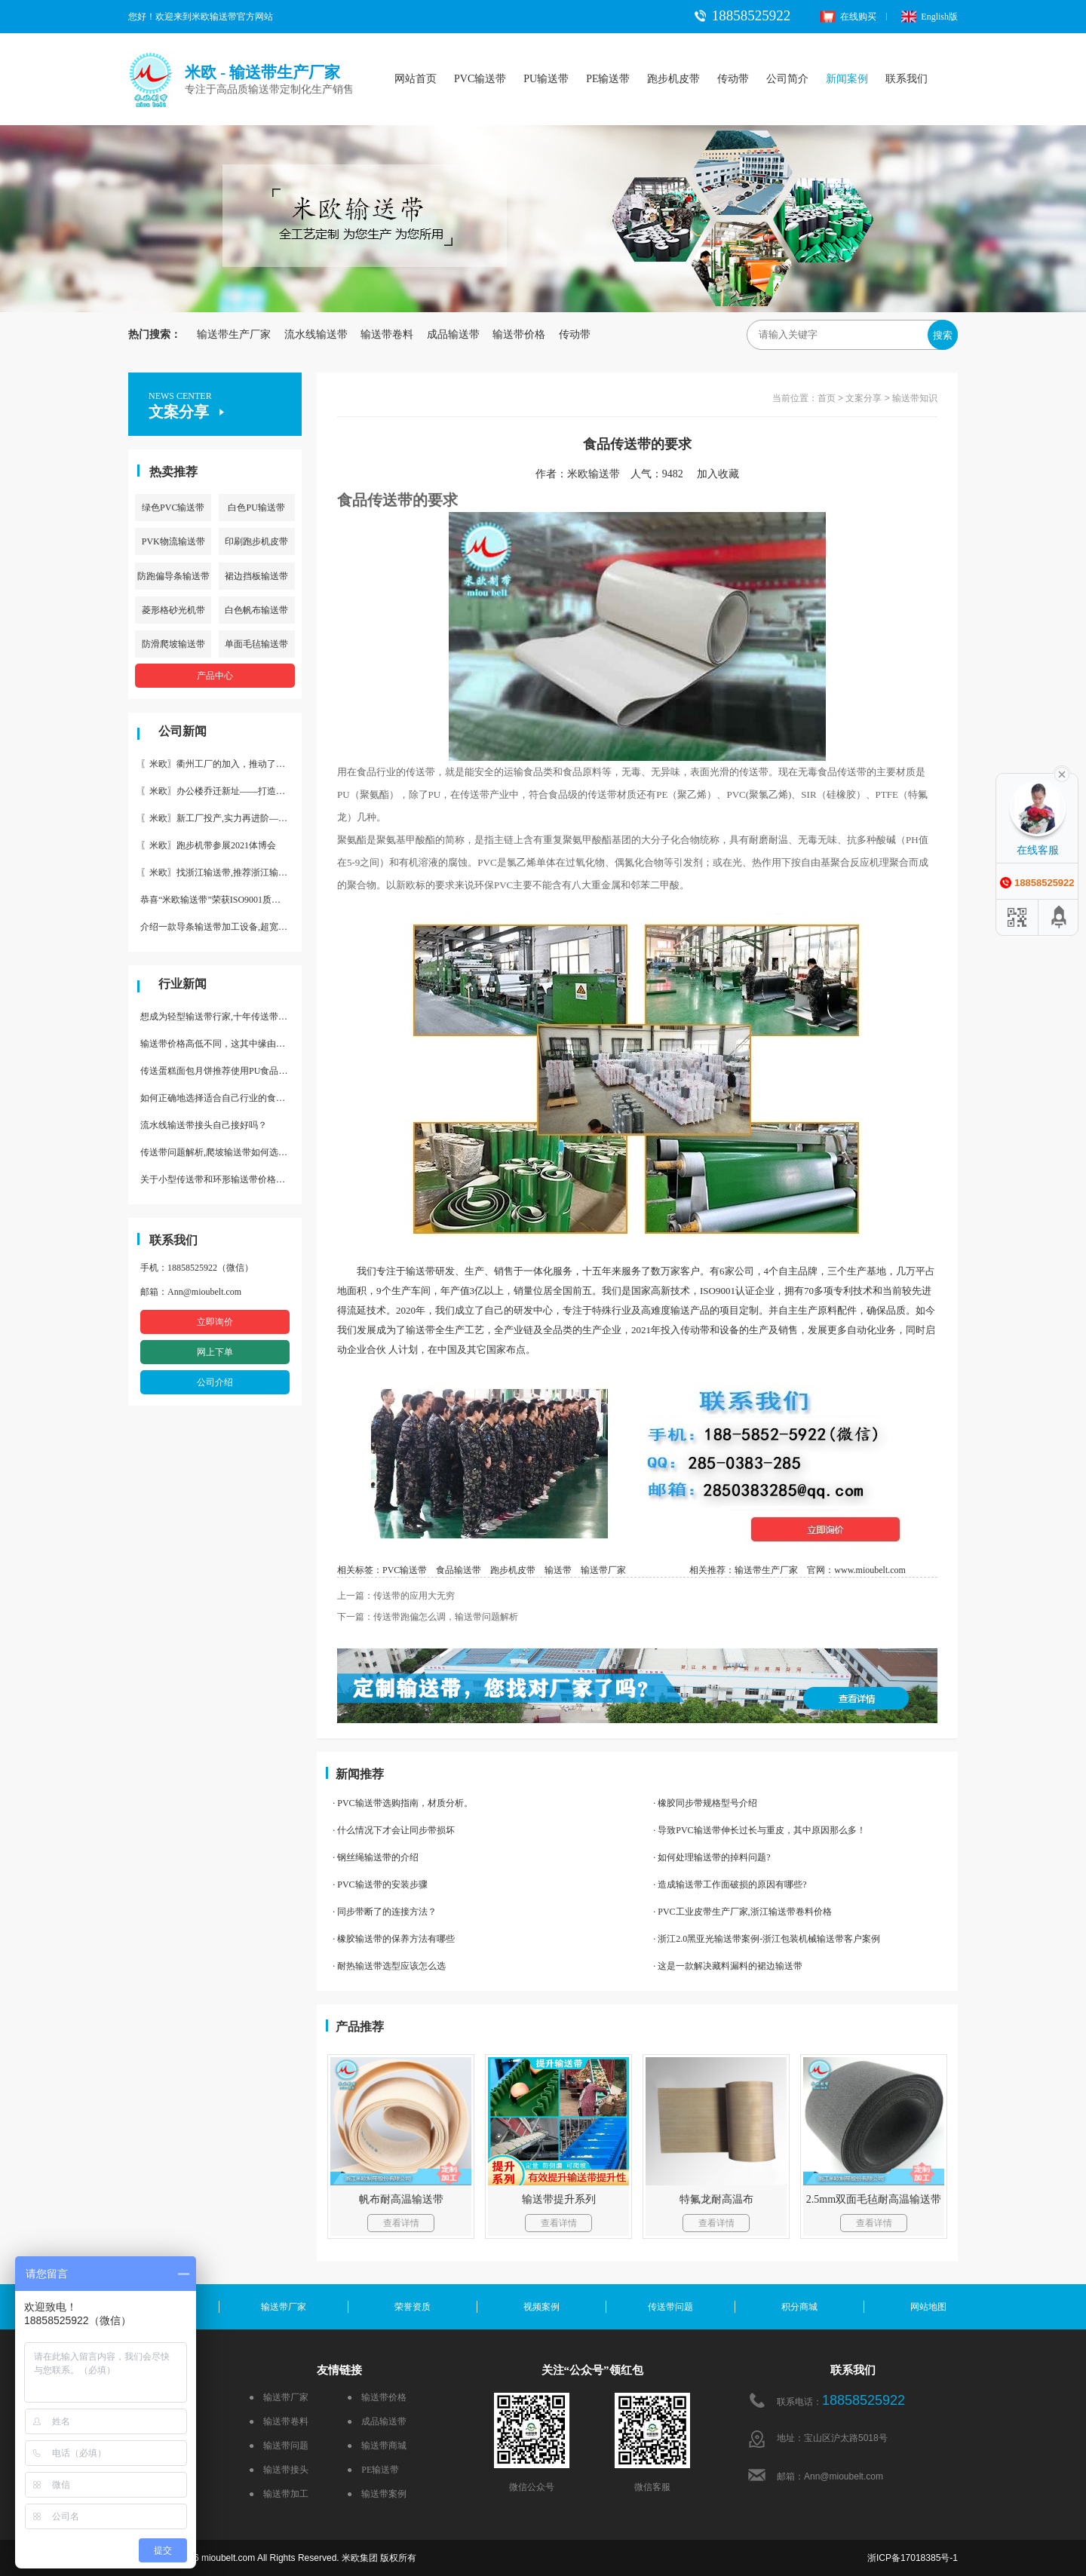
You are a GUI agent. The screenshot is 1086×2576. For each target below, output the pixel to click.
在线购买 (848, 16)
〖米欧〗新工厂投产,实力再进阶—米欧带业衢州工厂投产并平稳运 (221, 818)
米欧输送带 (593, 474)
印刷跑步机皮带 (256, 541)
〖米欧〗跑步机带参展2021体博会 (208, 845)
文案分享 (863, 398)
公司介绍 (215, 1382)
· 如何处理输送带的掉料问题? (711, 1857)
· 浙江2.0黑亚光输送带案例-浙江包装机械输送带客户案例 (766, 1939)
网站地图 (928, 2307)
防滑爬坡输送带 (173, 644)
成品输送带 (453, 334)
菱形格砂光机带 (173, 610)
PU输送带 (546, 78)
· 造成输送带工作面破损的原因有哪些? (729, 1884)
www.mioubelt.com (870, 1570)
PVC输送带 (480, 78)
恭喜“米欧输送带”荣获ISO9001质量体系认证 (221, 899)
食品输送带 (458, 1570)
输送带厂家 (603, 1570)
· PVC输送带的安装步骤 (380, 1884)
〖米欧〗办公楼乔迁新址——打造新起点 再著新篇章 (221, 791)
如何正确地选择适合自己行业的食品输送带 (221, 1098)
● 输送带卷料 (278, 2421)
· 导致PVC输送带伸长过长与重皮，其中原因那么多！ (759, 1830)
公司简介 (787, 78)
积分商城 (799, 2307)
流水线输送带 (316, 334)
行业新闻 (182, 983)
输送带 (558, 1570)
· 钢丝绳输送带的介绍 (376, 1857)
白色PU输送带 (256, 507)
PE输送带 (608, 78)
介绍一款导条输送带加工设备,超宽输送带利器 (221, 927)
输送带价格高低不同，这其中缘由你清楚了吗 (221, 1043)
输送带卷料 (386, 334)
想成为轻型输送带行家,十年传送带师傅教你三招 (221, 1016)
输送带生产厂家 (234, 334)
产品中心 (215, 675)
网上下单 (215, 1352)
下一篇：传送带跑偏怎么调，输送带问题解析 (427, 1617)
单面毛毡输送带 (256, 644)
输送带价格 (518, 334)
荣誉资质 (412, 2307)
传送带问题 (670, 2307)
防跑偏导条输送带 (173, 576)
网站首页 (415, 78)
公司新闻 (182, 731)
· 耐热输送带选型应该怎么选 (389, 1966)
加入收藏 (723, 474)
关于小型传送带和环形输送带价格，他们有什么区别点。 (221, 1179)
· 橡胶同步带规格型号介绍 (705, 1803)
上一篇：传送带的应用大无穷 (396, 1595)
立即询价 (215, 1322)
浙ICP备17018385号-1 (912, 2558)
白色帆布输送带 (256, 610)
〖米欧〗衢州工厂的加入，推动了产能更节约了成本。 (221, 764)
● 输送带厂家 (278, 2397)
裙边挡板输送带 (256, 576)
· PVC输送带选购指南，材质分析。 (402, 1803)
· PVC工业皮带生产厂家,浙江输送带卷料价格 (742, 1911)
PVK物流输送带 (173, 541)
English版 (929, 16)
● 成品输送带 (376, 2421)
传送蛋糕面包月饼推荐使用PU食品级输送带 (221, 1071)
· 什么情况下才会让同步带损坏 (394, 1830)
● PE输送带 (373, 2469)
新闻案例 (847, 78)
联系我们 (906, 78)
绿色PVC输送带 (173, 507)
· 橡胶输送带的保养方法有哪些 (394, 1939)
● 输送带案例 (376, 2494)
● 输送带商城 (376, 2445)
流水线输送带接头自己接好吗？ (203, 1125)
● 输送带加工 (278, 2494)
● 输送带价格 (376, 2397)
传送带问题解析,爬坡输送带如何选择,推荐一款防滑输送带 (221, 1152)
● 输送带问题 (278, 2445)
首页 (827, 398)
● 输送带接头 (278, 2469)
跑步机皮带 (673, 78)
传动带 (733, 78)
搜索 (943, 335)
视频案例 (541, 2307)
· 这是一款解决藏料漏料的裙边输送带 (727, 1966)
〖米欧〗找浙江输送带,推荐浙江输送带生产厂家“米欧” (221, 872)
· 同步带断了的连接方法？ (385, 1911)
